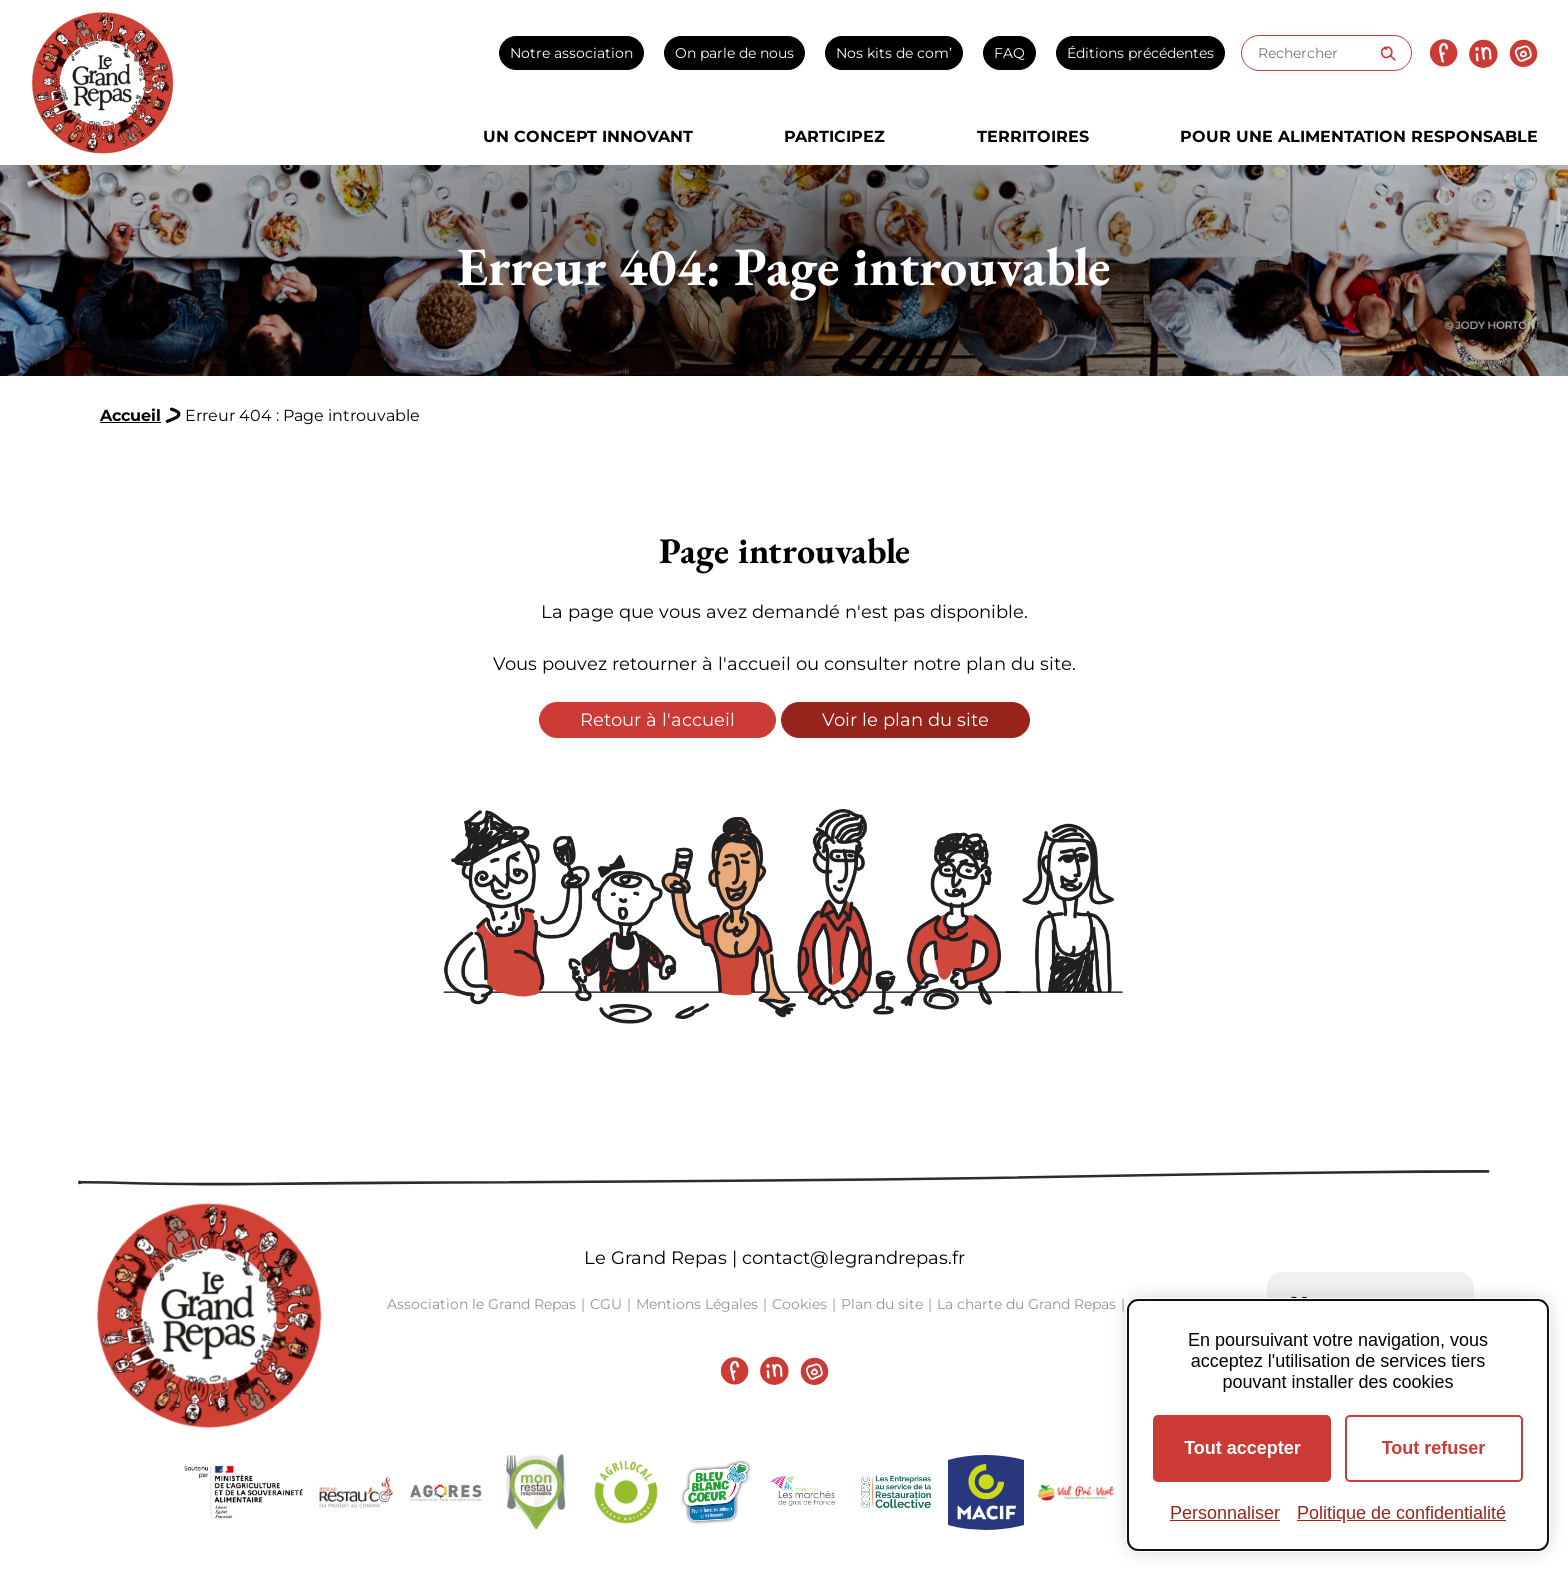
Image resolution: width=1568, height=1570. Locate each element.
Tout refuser (1434, 1448)
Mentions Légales (697, 1304)
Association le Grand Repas (481, 1304)
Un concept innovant (588, 136)
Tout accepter (1242, 1448)
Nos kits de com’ (894, 53)
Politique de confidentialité (1401, 1513)
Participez (834, 136)
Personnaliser (1225, 1513)
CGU (606, 1304)
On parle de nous (734, 53)
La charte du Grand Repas (1026, 1304)
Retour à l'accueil (657, 720)
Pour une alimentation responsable (1359, 136)
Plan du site (882, 1304)
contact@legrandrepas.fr (853, 1258)
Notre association (571, 53)
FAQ (1009, 53)
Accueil (130, 415)
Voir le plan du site (905, 720)
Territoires (1033, 136)
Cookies (799, 1304)
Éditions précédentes (1140, 53)
